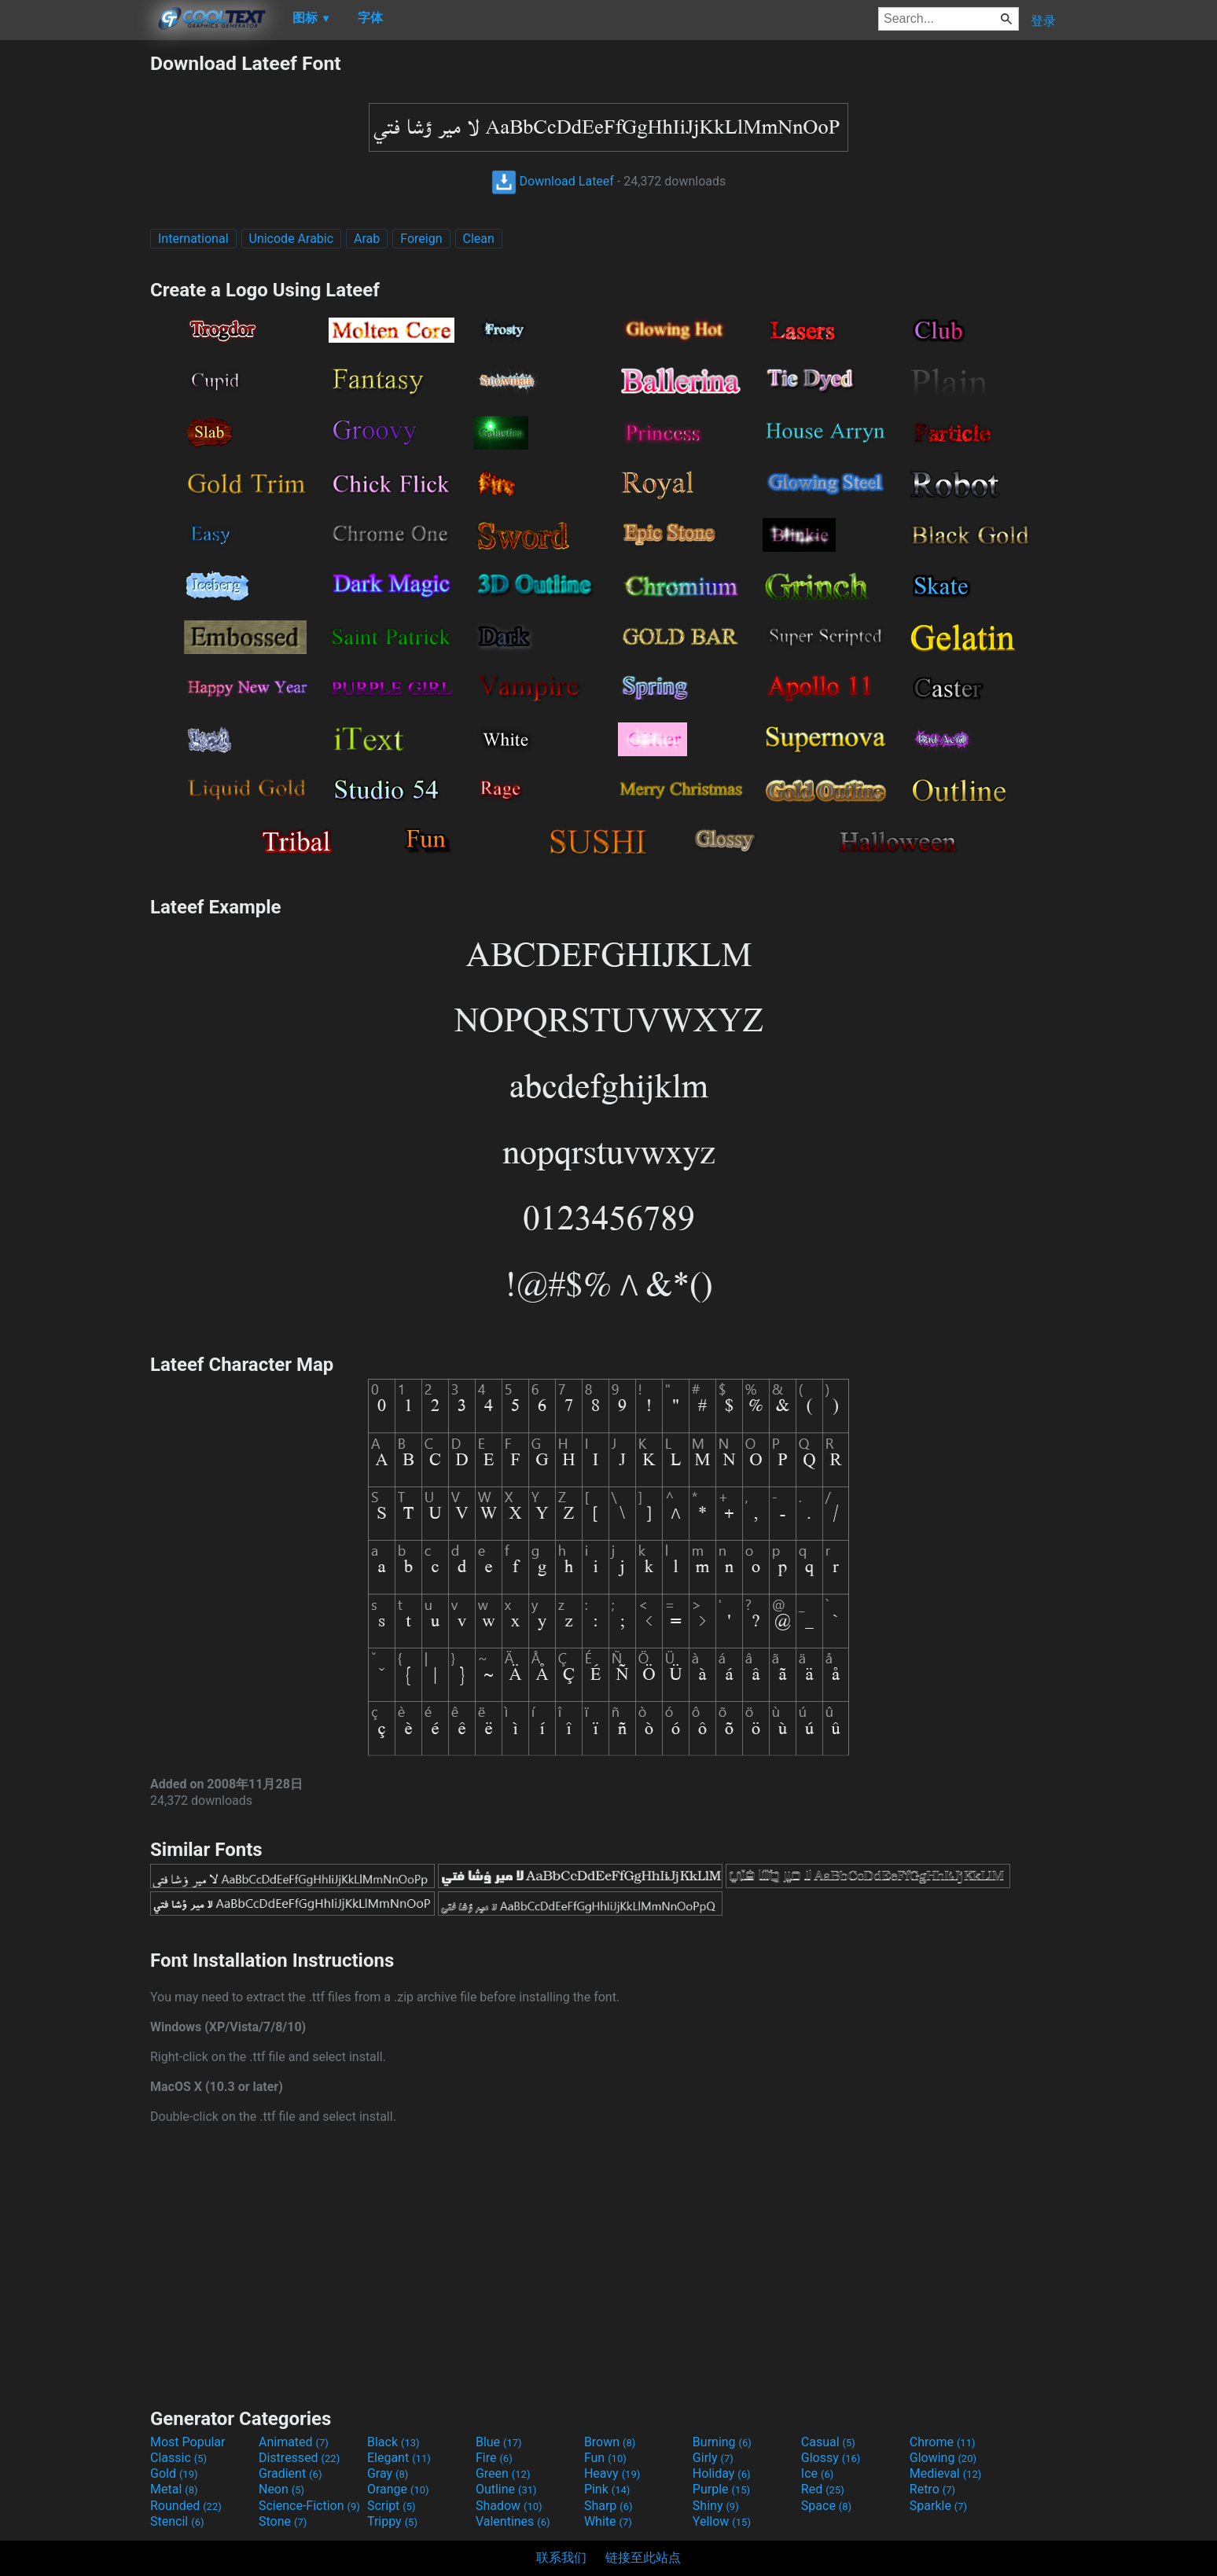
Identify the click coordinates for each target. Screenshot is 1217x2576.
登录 (1043, 20)
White (608, 2521)
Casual (828, 2442)
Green (503, 2473)
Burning (722, 2442)
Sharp (608, 2505)
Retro (932, 2489)
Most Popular (188, 2442)
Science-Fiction (309, 2505)
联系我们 (561, 2557)
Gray (387, 2473)
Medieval (946, 2473)
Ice (817, 2473)
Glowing (943, 2457)
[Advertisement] (75, 288)
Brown (609, 2442)
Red (822, 2489)
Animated (294, 2442)
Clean (479, 238)
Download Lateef (552, 181)
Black (393, 2442)
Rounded (186, 2505)
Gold (174, 2473)
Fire (494, 2457)
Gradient (290, 2473)
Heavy (612, 2473)
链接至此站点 (643, 2557)
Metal (174, 2489)
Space (826, 2505)
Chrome (943, 2442)
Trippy (392, 2521)
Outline (506, 2489)
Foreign (421, 238)
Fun (605, 2457)
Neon (281, 2489)
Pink (607, 2489)
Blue (499, 2442)
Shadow (509, 2505)
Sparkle (938, 2505)
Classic (178, 2457)
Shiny (716, 2505)
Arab (367, 238)
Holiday (722, 2473)
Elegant (399, 2457)
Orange (398, 2489)
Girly (713, 2457)
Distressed (299, 2457)
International (193, 238)
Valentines (513, 2521)
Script (391, 2505)
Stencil (177, 2521)
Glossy (831, 2457)
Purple (721, 2489)
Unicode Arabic (291, 238)
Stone (283, 2521)
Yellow (722, 2521)
